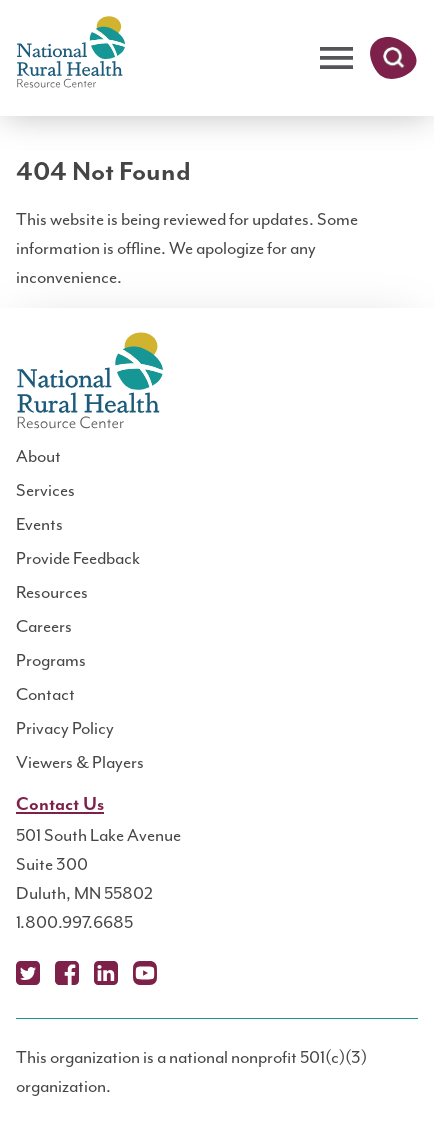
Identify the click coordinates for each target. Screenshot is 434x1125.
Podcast (184, 973)
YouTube (145, 973)
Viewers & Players (80, 762)
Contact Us (60, 805)
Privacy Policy (65, 728)
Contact (45, 694)
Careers (44, 626)
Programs (51, 660)
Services (45, 490)
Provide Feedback (78, 558)
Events (39, 524)
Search (393, 58)
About (38, 456)
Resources (52, 592)
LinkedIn (106, 973)
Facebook (67, 973)
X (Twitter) (28, 973)
